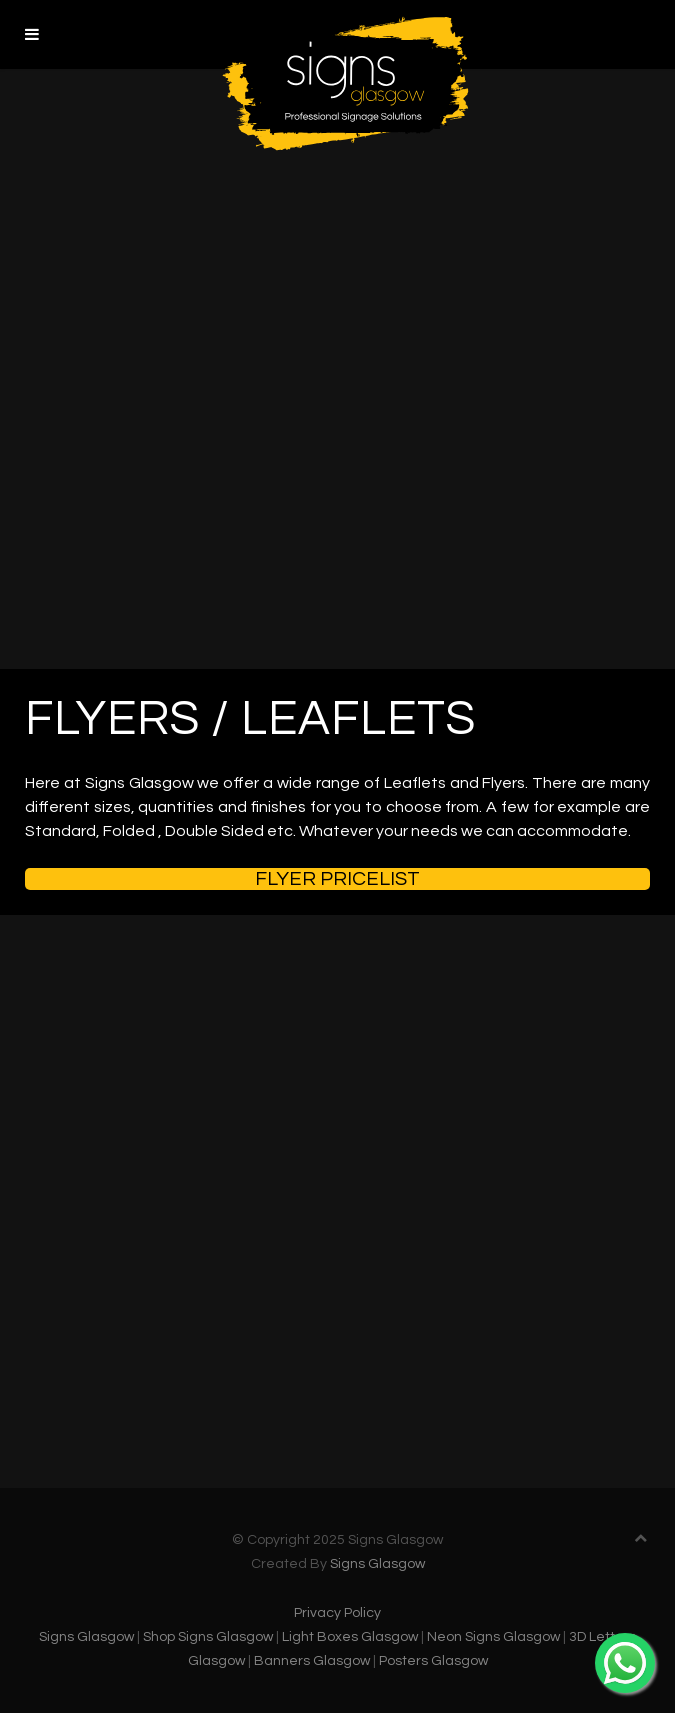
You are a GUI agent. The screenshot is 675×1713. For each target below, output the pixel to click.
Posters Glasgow (433, 1661)
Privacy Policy (337, 1613)
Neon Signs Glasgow (493, 1637)
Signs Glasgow (377, 1564)
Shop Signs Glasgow (208, 1637)
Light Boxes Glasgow (350, 1637)
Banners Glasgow (312, 1661)
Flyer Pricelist (337, 879)
